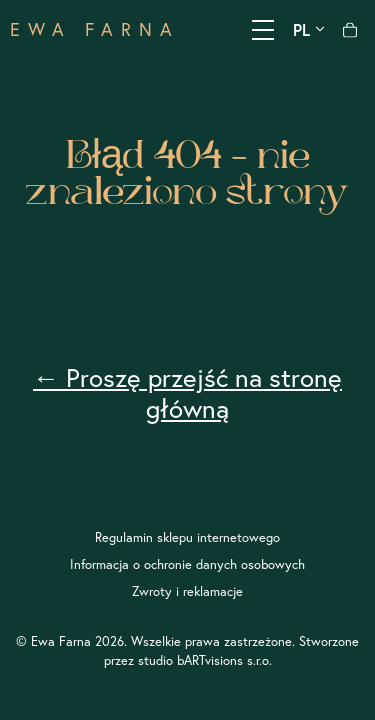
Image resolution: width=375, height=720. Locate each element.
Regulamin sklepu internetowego (187, 537)
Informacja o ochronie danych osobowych (187, 564)
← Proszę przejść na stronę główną (187, 393)
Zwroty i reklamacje (187, 591)
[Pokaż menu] (263, 30)
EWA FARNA (95, 29)
